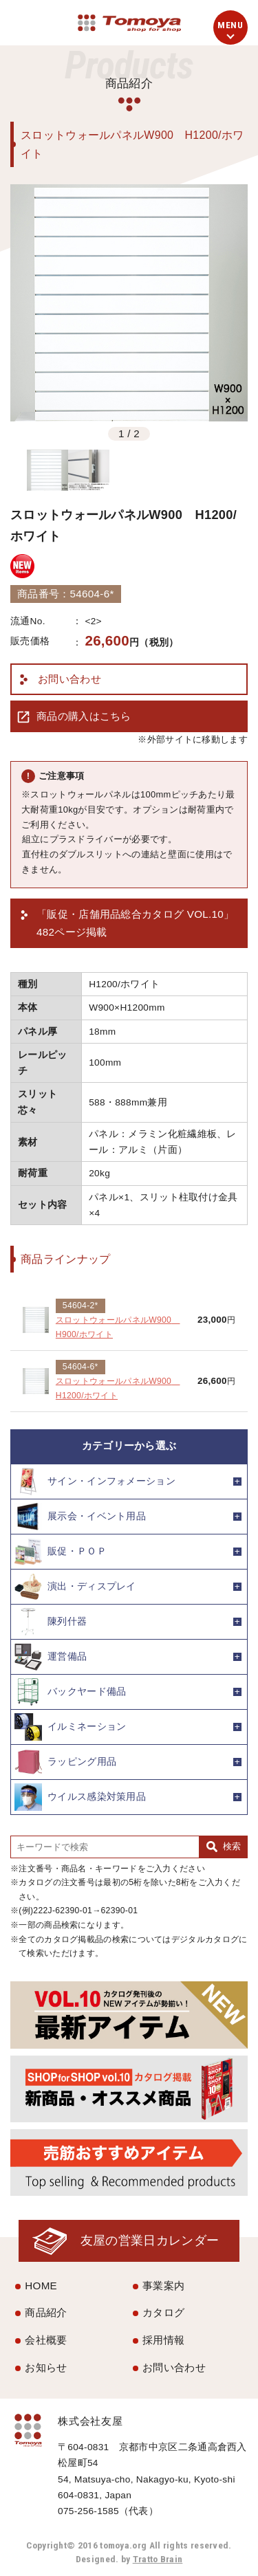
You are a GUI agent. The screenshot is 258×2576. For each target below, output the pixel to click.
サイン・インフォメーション (94, 1481)
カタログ (163, 2312)
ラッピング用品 (65, 1762)
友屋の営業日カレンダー (149, 2240)
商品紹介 (46, 2312)
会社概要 (46, 2340)
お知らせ (46, 2367)
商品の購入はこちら (83, 716)
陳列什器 (50, 1622)
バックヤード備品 (70, 1692)
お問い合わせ (69, 679)
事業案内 (163, 2285)
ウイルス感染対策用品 (80, 1797)
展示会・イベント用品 (80, 1516)
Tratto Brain (158, 2558)
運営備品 (50, 1657)
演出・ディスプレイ (75, 1586)
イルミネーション (70, 1727)
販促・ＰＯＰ (60, 1551)
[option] (129, 302)
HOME (41, 2285)
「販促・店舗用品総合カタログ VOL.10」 (135, 924)
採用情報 (163, 2340)
